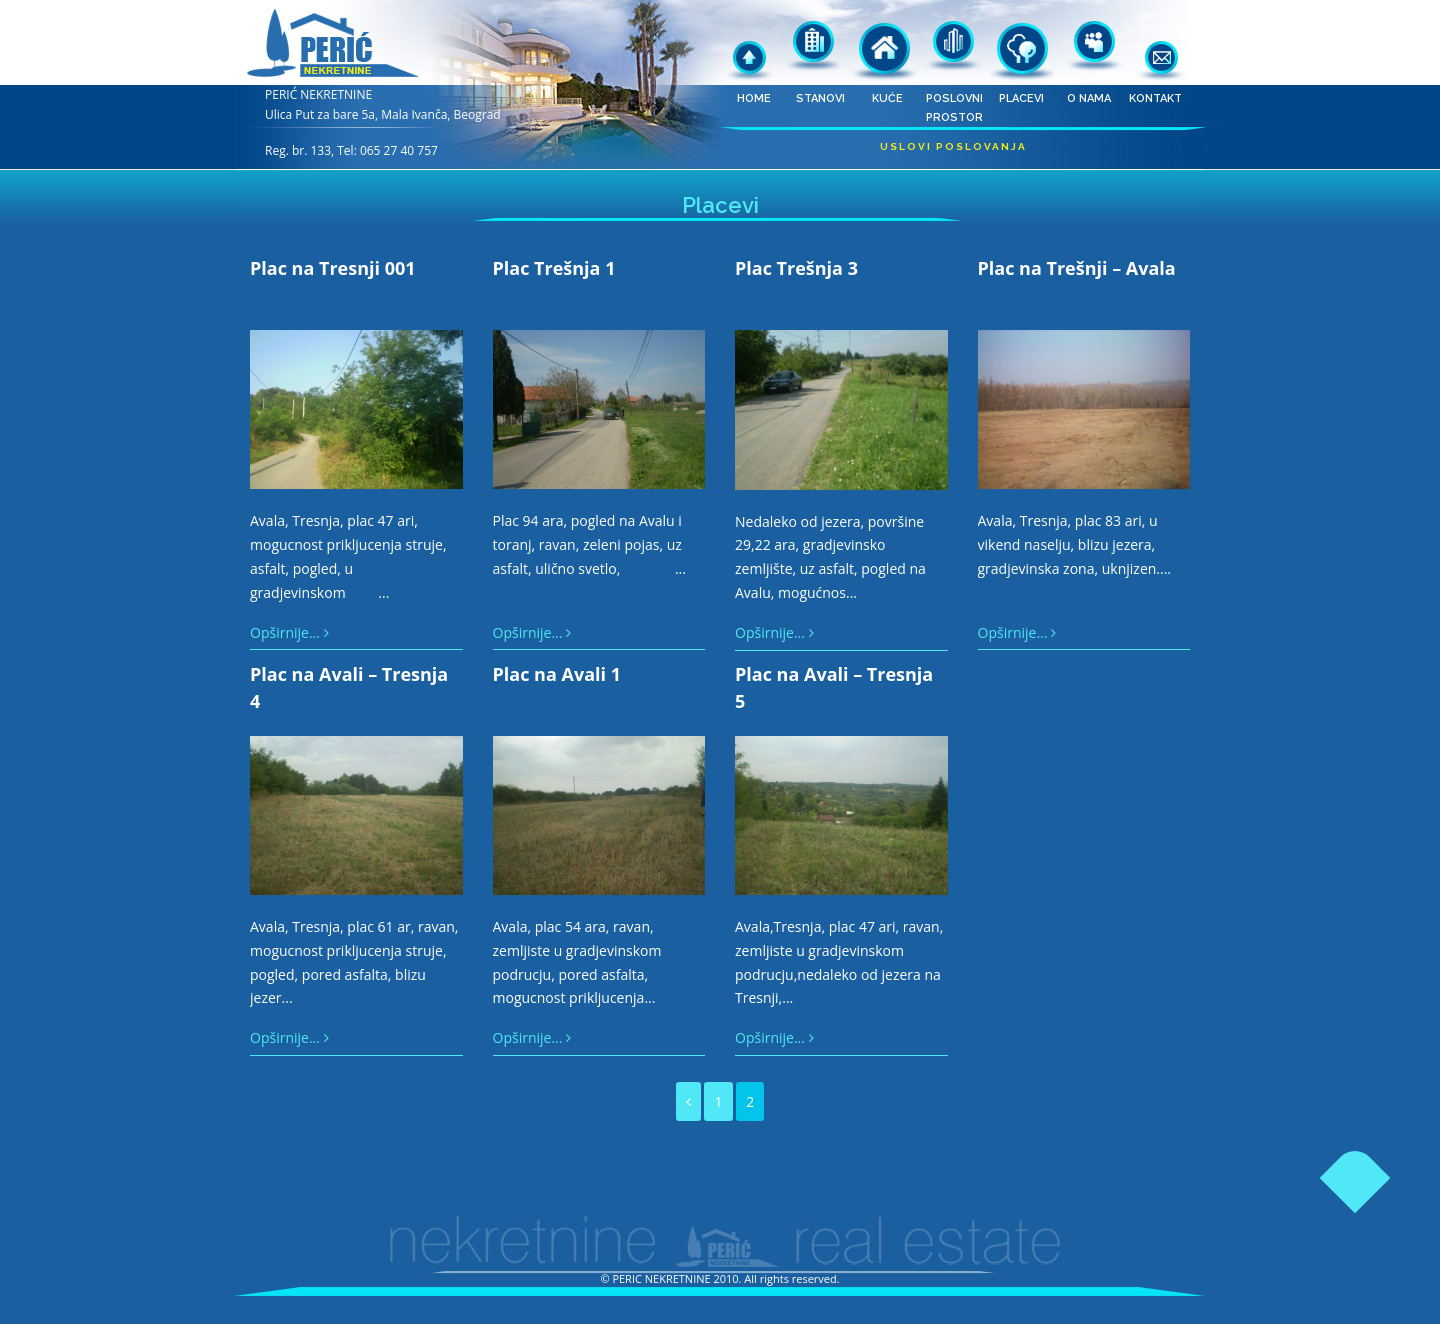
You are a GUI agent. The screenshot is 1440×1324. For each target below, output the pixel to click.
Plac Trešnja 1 (554, 268)
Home (753, 45)
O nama (1088, 45)
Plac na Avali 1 (557, 674)
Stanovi (820, 45)
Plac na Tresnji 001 (333, 268)
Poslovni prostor (954, 45)
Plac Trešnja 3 (796, 268)
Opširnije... (289, 632)
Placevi (1021, 45)
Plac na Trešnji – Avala (1077, 268)
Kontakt (1155, 45)
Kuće (887, 45)
